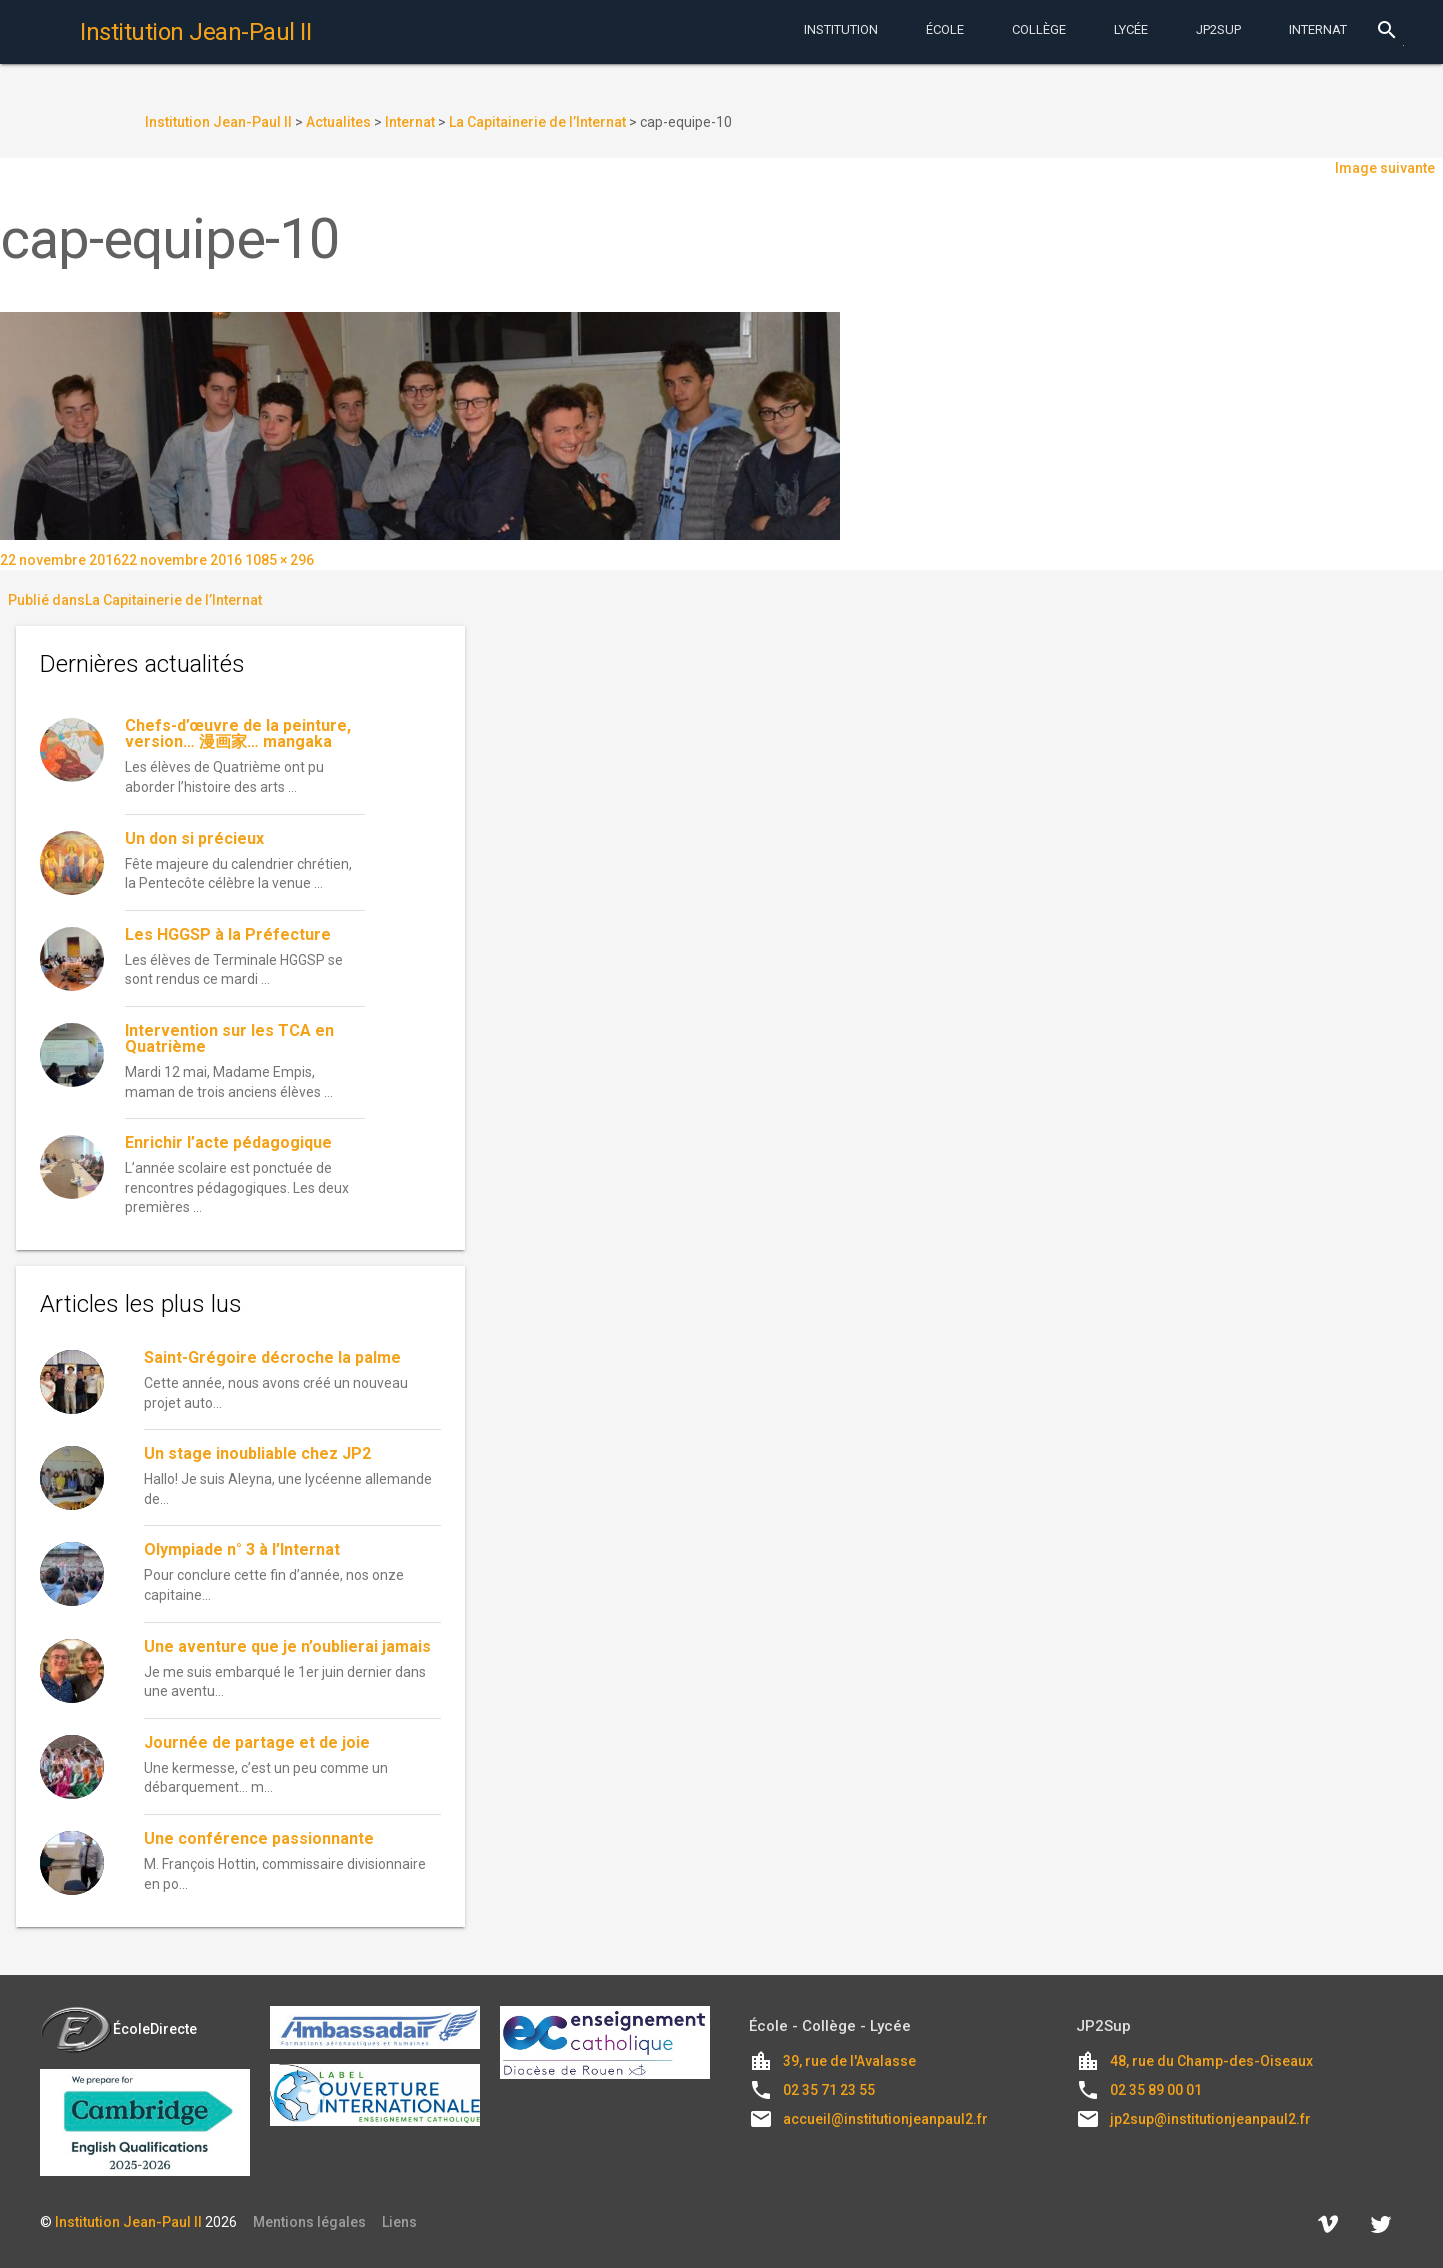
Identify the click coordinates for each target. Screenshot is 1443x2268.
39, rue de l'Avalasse (849, 2061)
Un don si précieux (194, 838)
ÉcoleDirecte (118, 2029)
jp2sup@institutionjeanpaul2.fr (1210, 2119)
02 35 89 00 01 (1156, 2090)
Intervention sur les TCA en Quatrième (229, 1038)
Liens (399, 2222)
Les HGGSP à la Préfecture (228, 934)
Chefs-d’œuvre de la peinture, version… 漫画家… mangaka (238, 733)
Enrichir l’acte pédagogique (228, 1142)
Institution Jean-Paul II (128, 2222)
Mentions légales (309, 2222)
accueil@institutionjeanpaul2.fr (885, 2119)
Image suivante (1385, 168)
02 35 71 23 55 (829, 2090)
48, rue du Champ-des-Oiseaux (1211, 2061)
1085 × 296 (279, 560)
